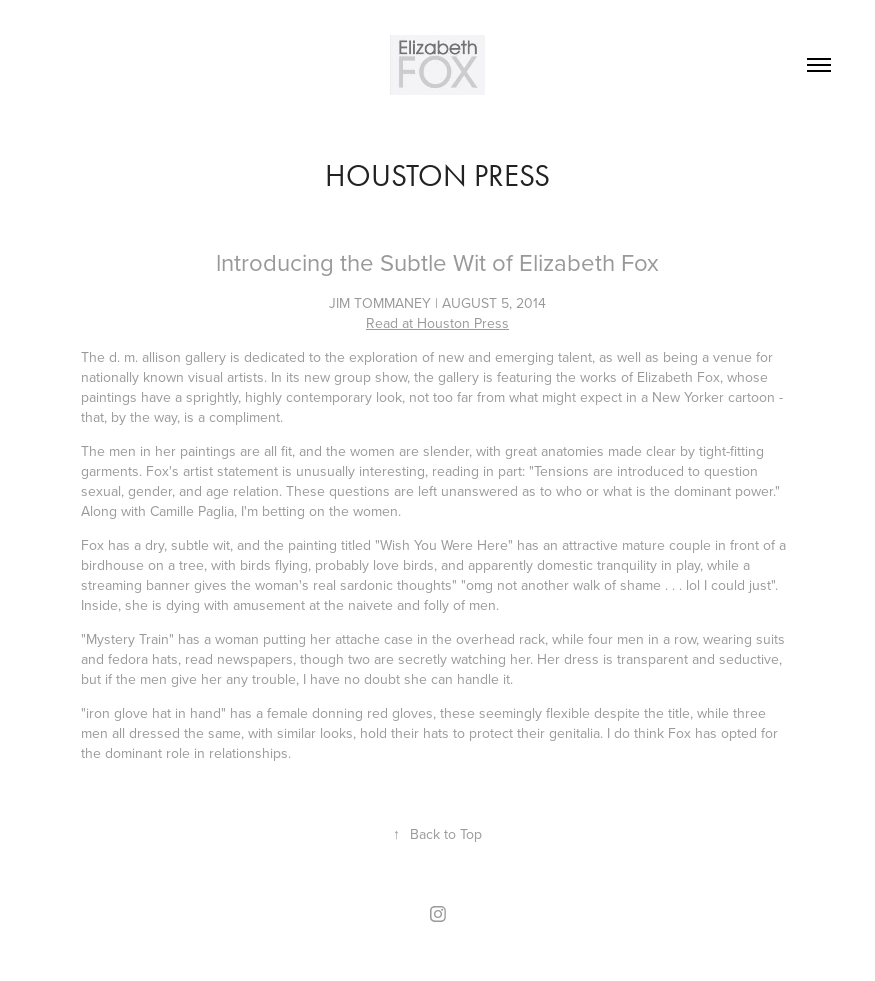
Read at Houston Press (437, 323)
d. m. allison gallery (167, 357)
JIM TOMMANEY (380, 303)
